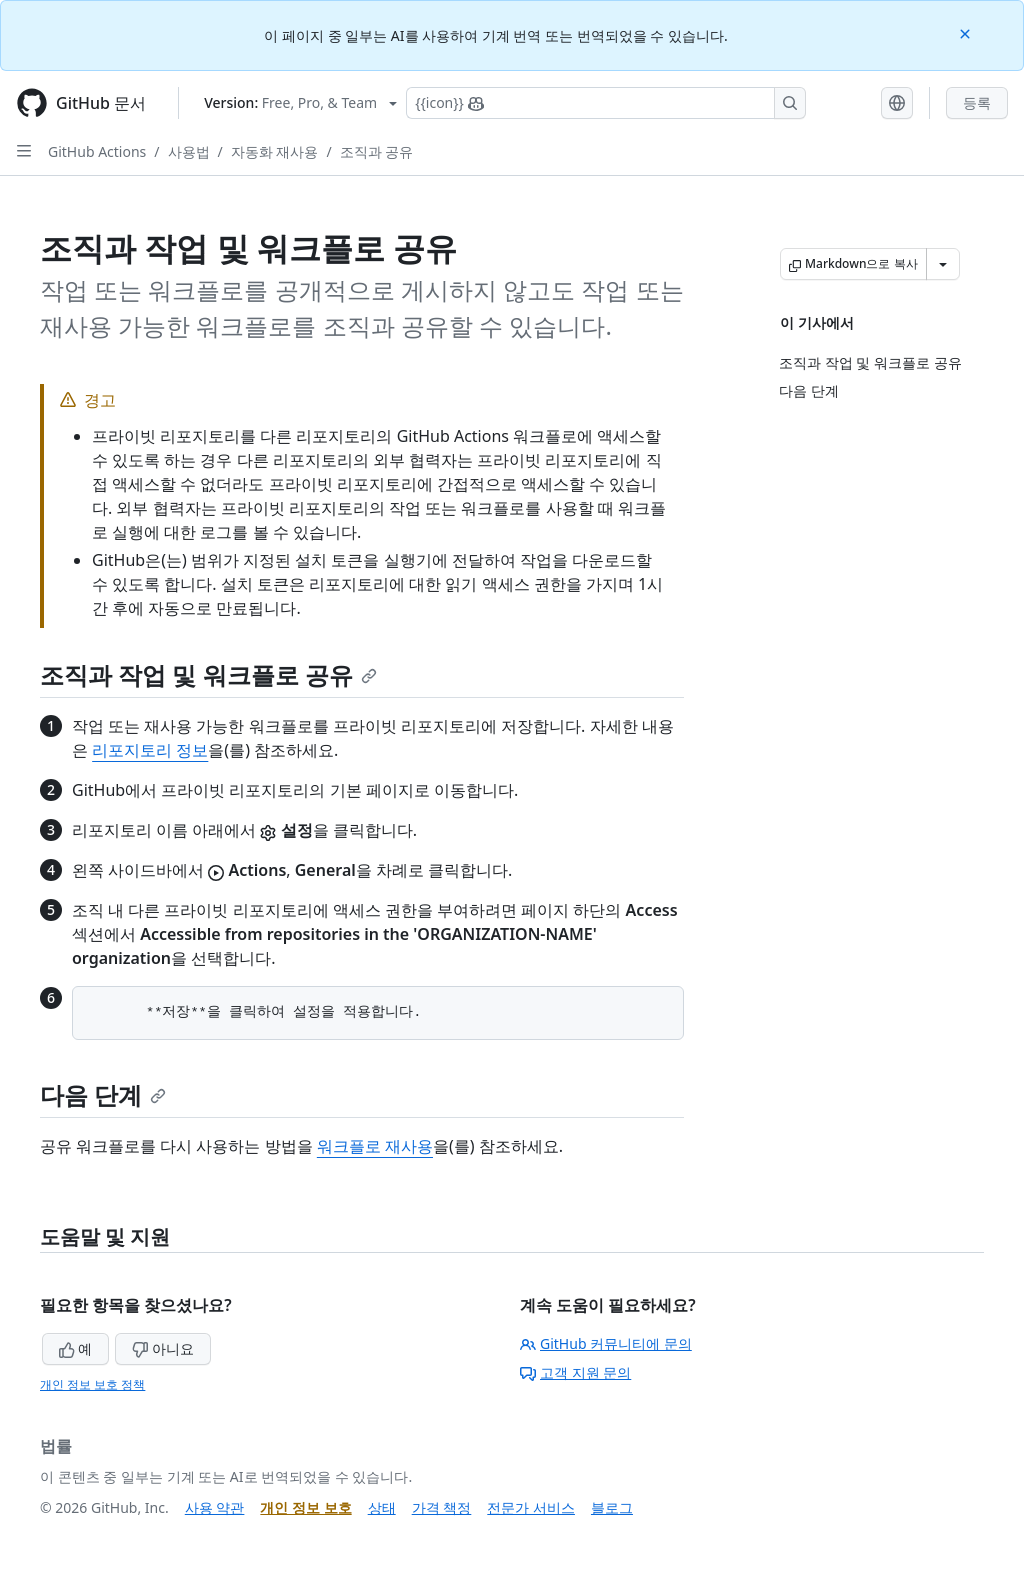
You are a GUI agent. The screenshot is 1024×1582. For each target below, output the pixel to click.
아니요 (163, 1348)
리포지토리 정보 (150, 750)
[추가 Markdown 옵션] (943, 264)
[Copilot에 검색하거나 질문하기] (606, 103)
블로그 (612, 1507)
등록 (977, 102)
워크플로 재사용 (375, 1146)
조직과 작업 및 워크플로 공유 (208, 674)
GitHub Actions (97, 151)
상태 (382, 1507)
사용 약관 (215, 1507)
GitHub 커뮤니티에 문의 (606, 1343)
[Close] (967, 32)
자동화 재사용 (275, 151)
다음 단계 (103, 1094)
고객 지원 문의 (575, 1372)
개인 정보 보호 (305, 1507)
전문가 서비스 (531, 1507)
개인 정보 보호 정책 (92, 1384)
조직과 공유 (377, 151)
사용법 (189, 151)
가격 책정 (442, 1507)
